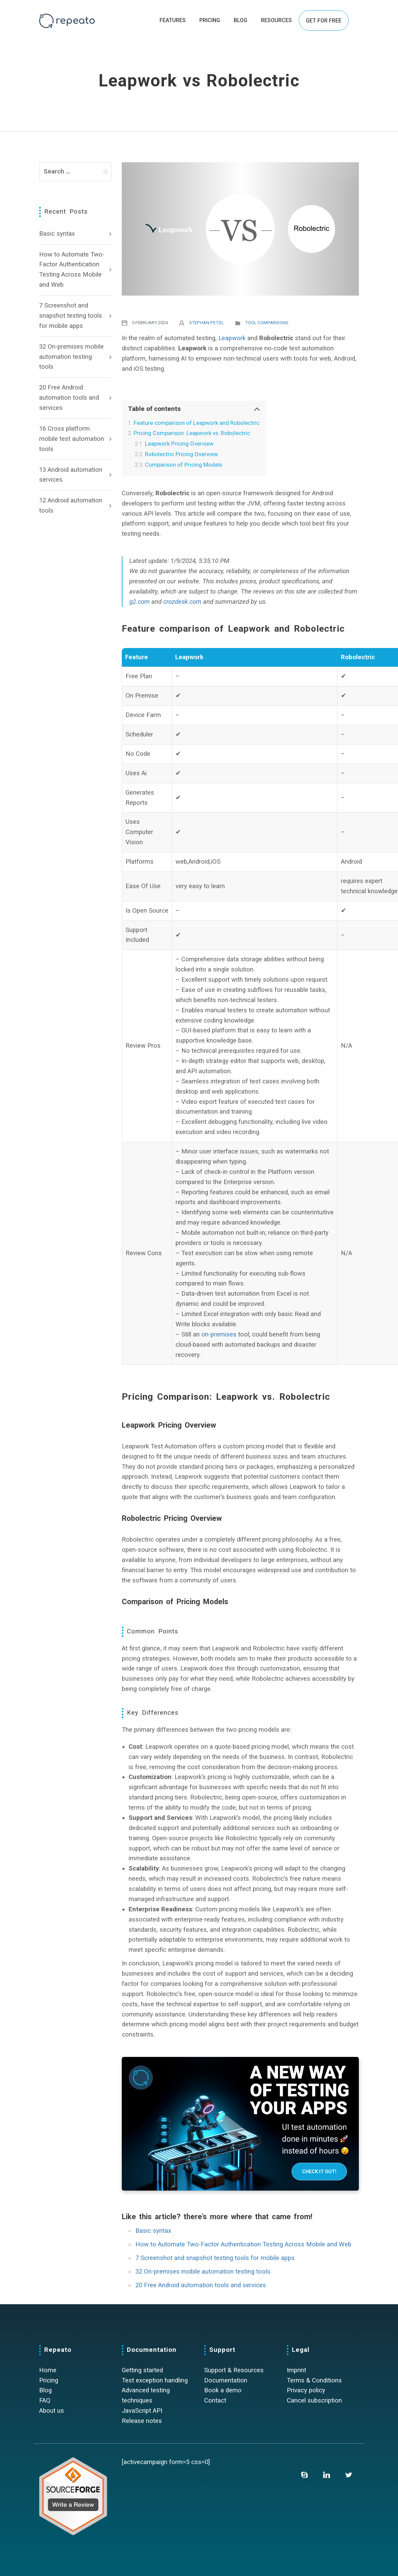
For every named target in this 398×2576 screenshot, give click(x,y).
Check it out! (319, 2171)
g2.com (139, 601)
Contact (215, 2400)
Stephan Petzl (206, 322)
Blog (45, 2390)
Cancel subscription (314, 2400)
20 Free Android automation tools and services (69, 398)
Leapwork (232, 338)
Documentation (225, 2380)
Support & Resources (234, 2370)
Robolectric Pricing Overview (181, 454)
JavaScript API (142, 2410)
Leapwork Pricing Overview (179, 443)
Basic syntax (57, 233)
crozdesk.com (182, 601)
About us (51, 2410)
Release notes (142, 2421)
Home (47, 2370)
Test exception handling (155, 2380)
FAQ (44, 2400)
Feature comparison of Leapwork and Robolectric (197, 422)
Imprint (296, 2370)
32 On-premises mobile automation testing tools (71, 357)
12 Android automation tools (70, 505)
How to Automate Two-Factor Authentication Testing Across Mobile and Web (71, 270)
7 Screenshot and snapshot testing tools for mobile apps (70, 316)
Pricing (48, 2380)
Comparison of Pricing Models (183, 464)
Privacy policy (306, 2390)
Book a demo (223, 2390)
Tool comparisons (266, 322)
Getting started (142, 2370)
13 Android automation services (70, 475)
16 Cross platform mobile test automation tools (71, 439)
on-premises (218, 1334)
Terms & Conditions (314, 2380)
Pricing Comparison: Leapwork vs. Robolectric (192, 433)
